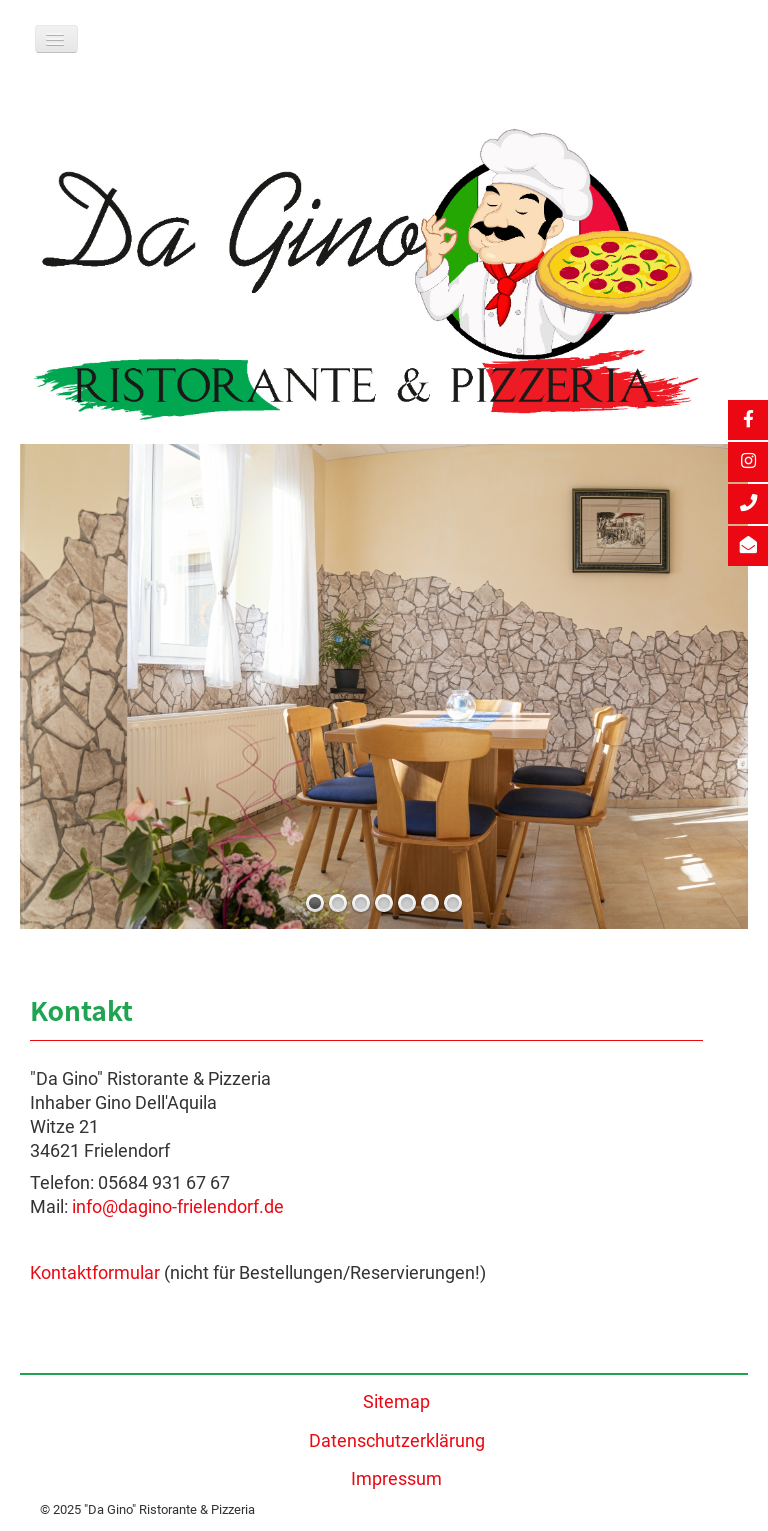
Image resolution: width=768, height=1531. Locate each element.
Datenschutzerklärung (397, 1441)
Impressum (396, 1479)
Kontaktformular (95, 1273)
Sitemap (396, 1402)
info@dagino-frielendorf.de (178, 1207)
